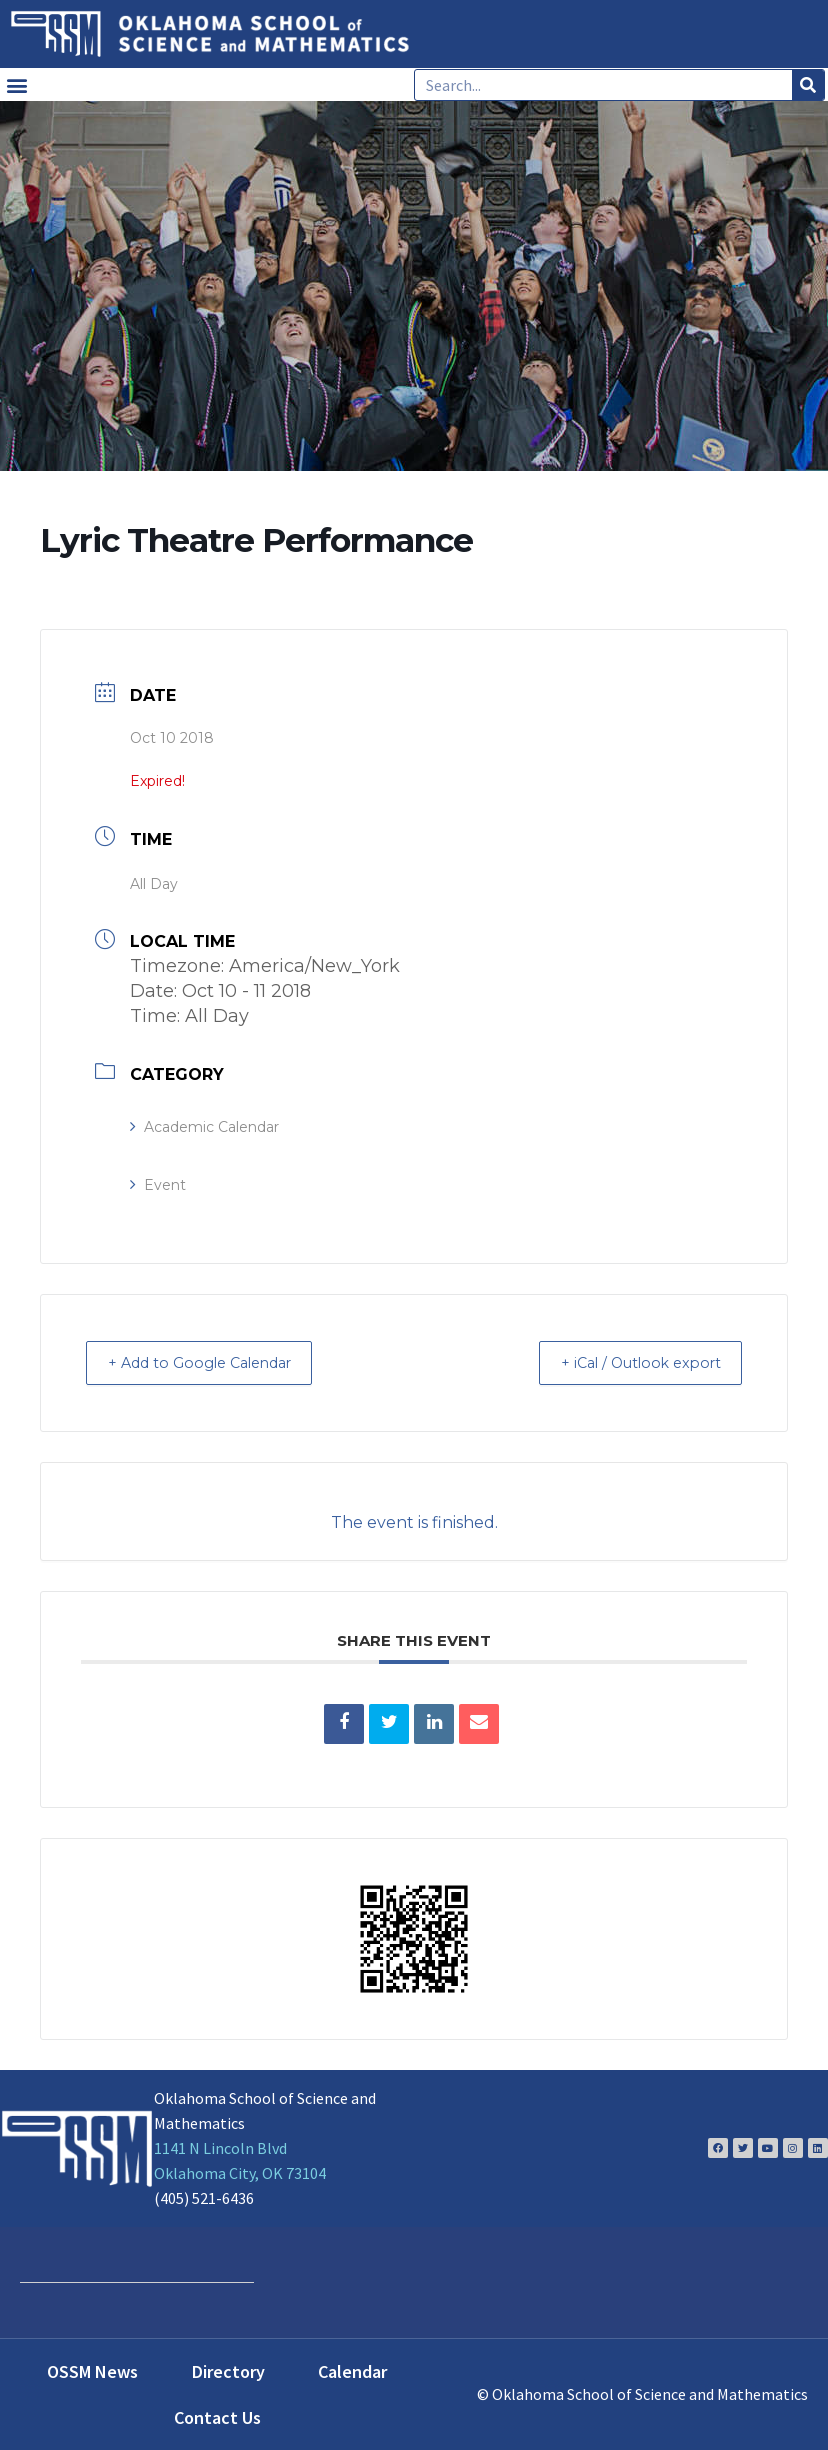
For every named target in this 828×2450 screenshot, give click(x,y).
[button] (16, 84)
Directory (228, 2370)
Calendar (352, 2370)
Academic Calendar (204, 1127)
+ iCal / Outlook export (628, 1362)
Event (158, 1185)
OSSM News (92, 2370)
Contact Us (217, 2416)
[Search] (808, 85)
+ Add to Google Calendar (213, 1362)
